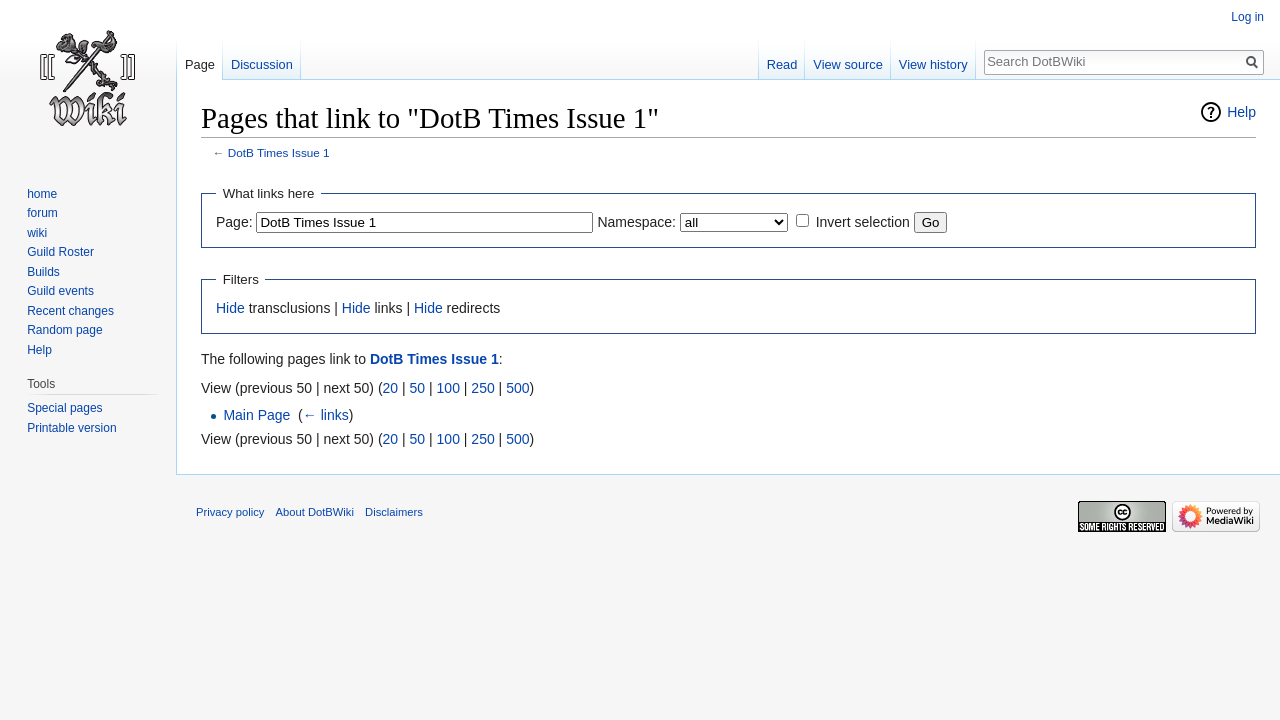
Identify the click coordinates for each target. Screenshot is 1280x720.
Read (782, 64)
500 (517, 388)
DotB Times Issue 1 (279, 152)
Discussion (262, 64)
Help (1241, 112)
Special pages (64, 408)
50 (418, 388)
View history (933, 64)
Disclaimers (394, 512)
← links (326, 415)
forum (42, 213)
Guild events (60, 291)
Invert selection (863, 222)
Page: (234, 222)
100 (448, 388)
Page (200, 64)
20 (391, 388)
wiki (37, 233)
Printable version (71, 428)
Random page (64, 330)
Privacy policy (230, 512)
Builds (43, 272)
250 (482, 388)
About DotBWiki (315, 512)
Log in (1247, 17)
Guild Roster (60, 252)
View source (847, 64)
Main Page (256, 415)
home (42, 194)
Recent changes (70, 311)
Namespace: (636, 222)
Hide (230, 308)
